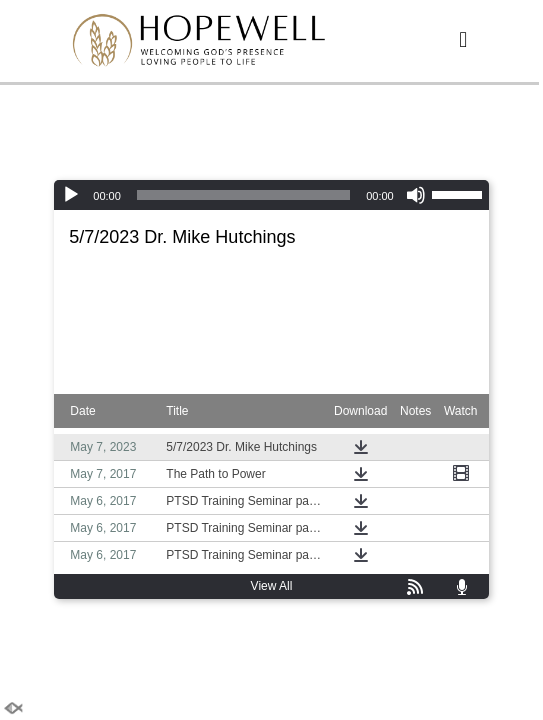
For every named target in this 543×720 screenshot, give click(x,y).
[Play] (71, 195)
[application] (271, 195)
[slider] (243, 195)
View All (272, 586)
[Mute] (416, 195)
